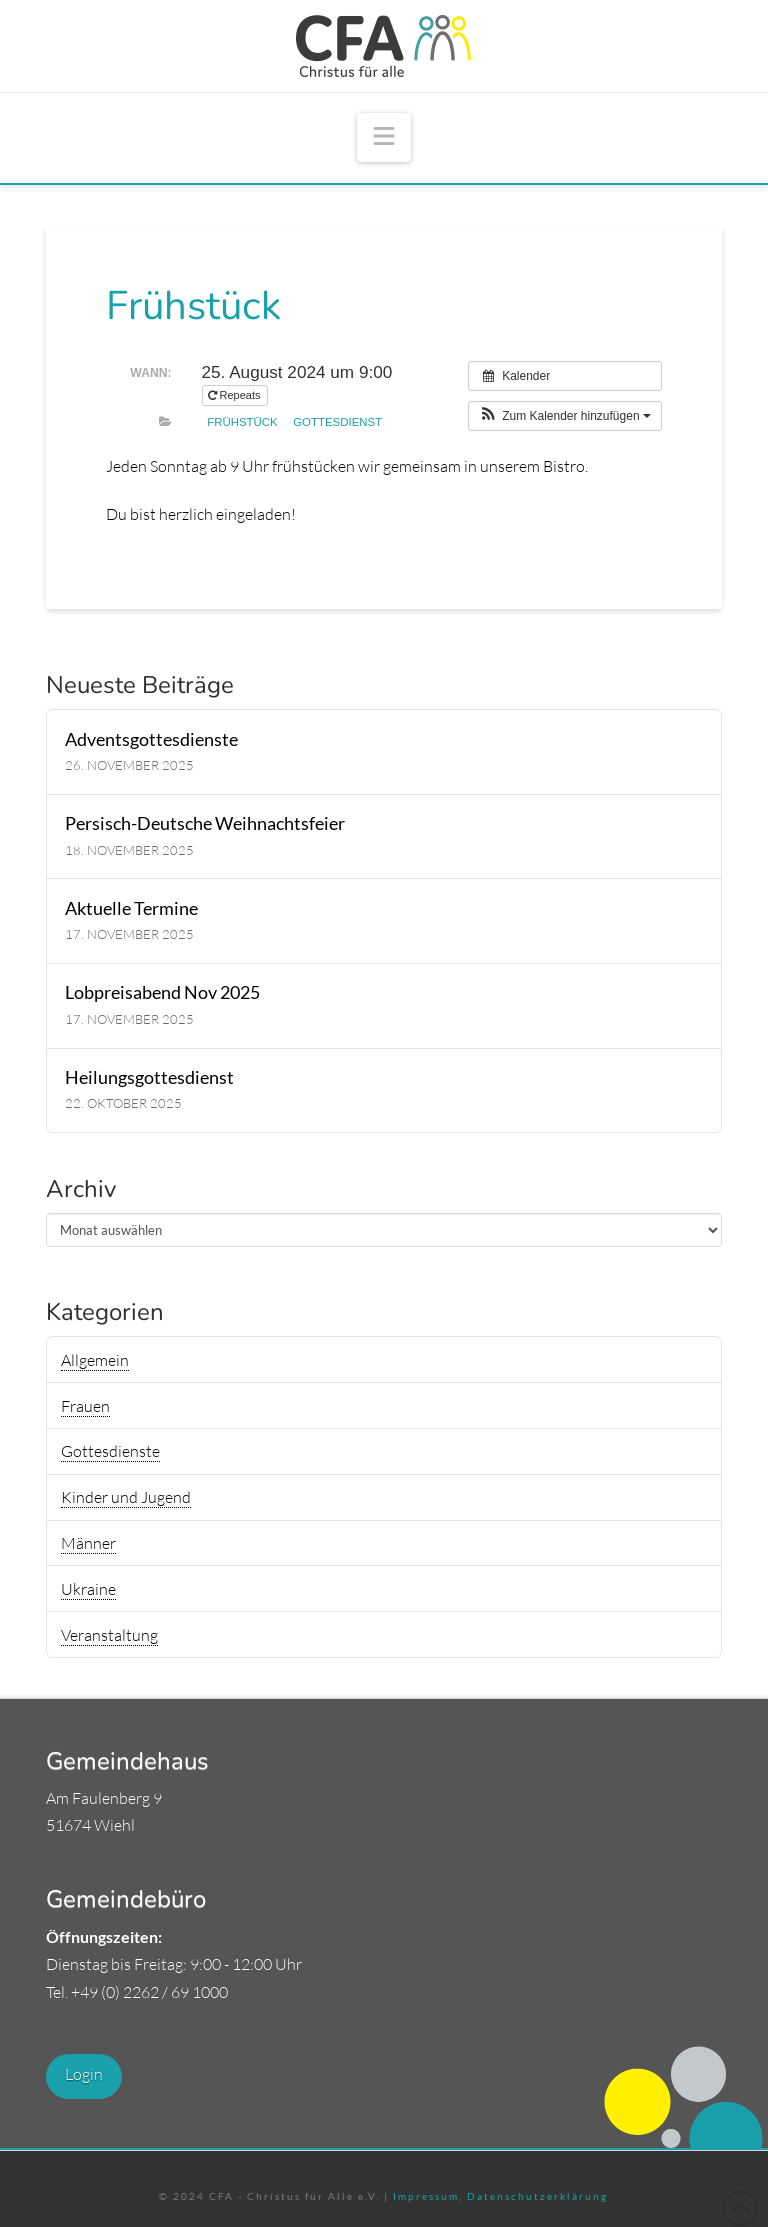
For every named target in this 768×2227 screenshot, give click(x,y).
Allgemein (95, 1360)
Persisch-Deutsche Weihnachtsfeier (205, 823)
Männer (88, 1543)
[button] (384, 137)
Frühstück (242, 422)
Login (84, 2074)
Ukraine (88, 1589)
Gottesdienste (110, 1451)
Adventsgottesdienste (151, 739)
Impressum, (428, 2196)
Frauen (85, 1406)
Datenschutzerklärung (535, 2196)
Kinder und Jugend (126, 1497)
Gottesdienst (337, 422)
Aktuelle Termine (131, 908)
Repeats (236, 395)
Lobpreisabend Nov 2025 (162, 992)
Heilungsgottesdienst (149, 1077)
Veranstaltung (109, 1635)
